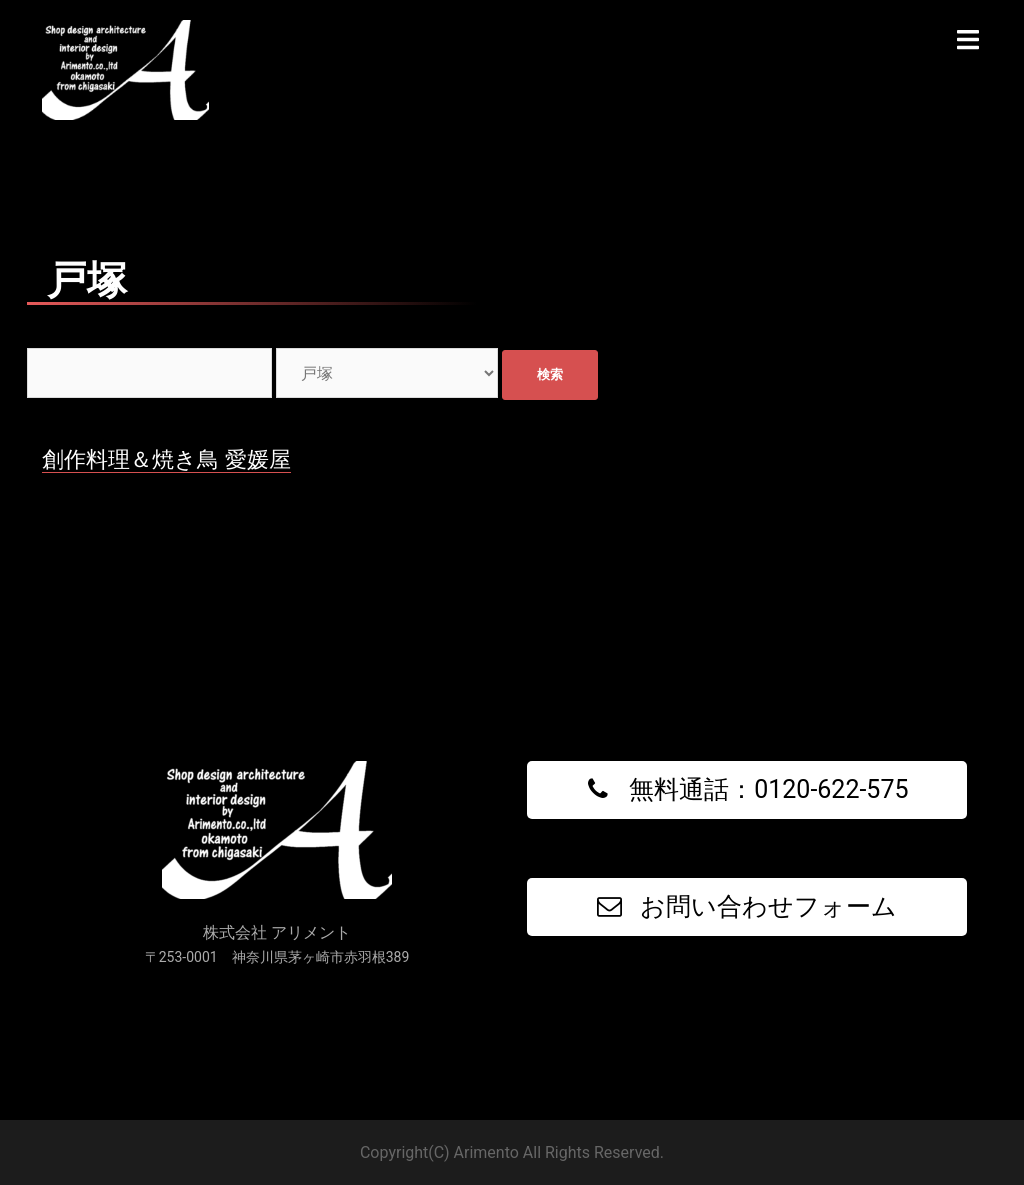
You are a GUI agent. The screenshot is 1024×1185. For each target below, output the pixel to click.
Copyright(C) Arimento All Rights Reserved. (512, 1152)
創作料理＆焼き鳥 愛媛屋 (166, 459)
